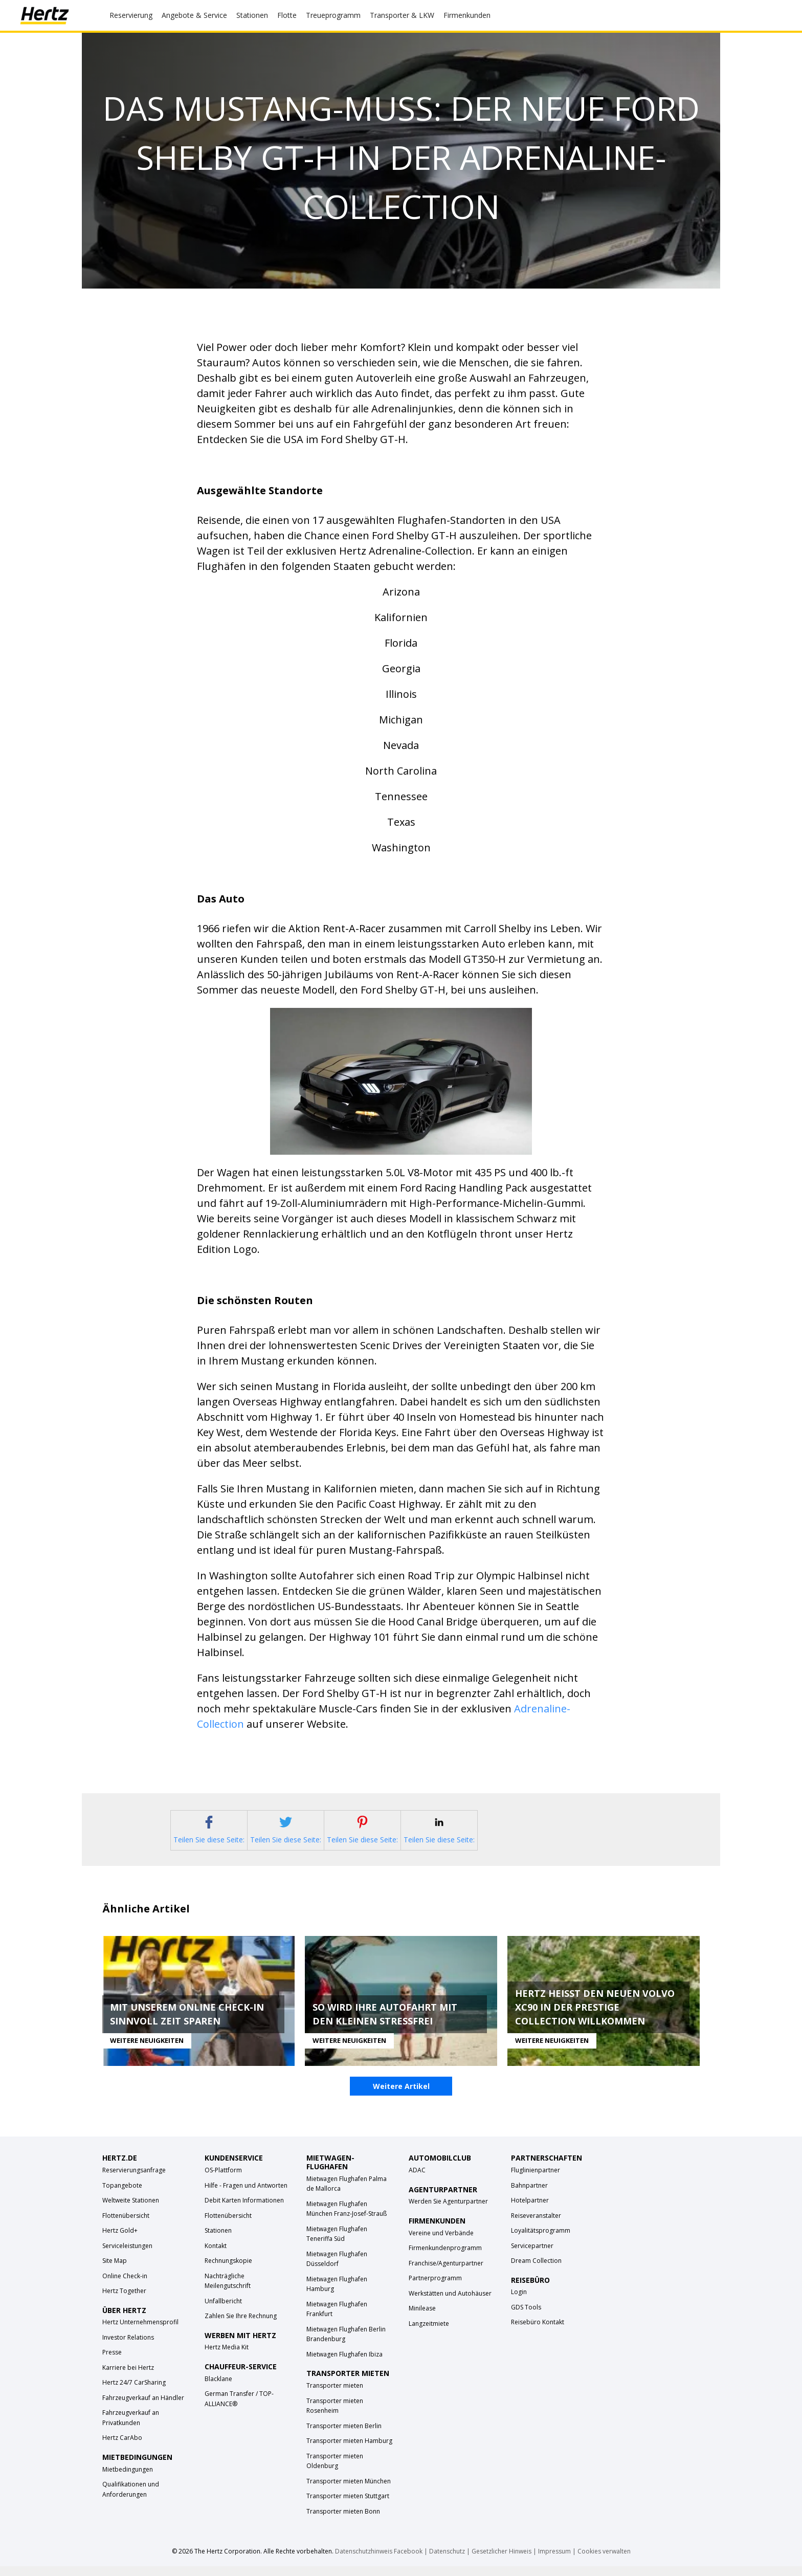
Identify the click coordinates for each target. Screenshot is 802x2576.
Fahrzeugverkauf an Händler (143, 2407)
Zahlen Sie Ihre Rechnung (241, 2325)
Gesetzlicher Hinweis (501, 2561)
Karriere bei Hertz (128, 2377)
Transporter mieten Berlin (344, 2435)
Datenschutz (447, 2561)
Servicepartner (532, 2255)
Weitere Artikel (401, 2096)
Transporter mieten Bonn (343, 2520)
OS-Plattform (223, 2179)
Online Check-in (124, 2285)
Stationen (218, 2240)
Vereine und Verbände (441, 2242)
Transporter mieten (334, 2395)
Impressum (554, 2561)
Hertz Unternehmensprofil (140, 2331)
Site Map (114, 2270)
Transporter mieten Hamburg (349, 2450)
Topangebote (122, 2194)
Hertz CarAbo (122, 2447)
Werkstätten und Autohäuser (450, 2302)
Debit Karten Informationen (244, 2210)
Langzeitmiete (429, 2332)
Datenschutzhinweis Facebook (378, 2561)
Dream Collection (536, 2270)
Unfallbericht (223, 2310)
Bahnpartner (529, 2194)
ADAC (417, 2179)
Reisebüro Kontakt (537, 2331)
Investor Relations (128, 2347)
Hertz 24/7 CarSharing (134, 2392)
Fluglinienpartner (535, 2179)
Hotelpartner (530, 2210)
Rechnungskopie (228, 2270)
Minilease (422, 2318)
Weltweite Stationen (130, 2210)
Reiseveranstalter (536, 2224)
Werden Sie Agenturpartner (448, 2211)
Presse (112, 2362)
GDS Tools (526, 2317)
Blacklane (218, 2388)
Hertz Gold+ (120, 2240)
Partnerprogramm (435, 2287)
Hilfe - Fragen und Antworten (246, 2194)
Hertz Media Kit (227, 2356)
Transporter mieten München (348, 2490)
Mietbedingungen (127, 2478)
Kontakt (216, 2255)
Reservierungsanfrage (134, 2179)
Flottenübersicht (125, 2224)
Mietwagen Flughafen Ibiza (344, 2364)
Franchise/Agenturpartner (446, 2272)
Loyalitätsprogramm (540, 2240)
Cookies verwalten (604, 2561)
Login (519, 2301)
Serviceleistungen (127, 2255)
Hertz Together (124, 2300)
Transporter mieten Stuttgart (347, 2505)
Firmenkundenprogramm (445, 2257)
